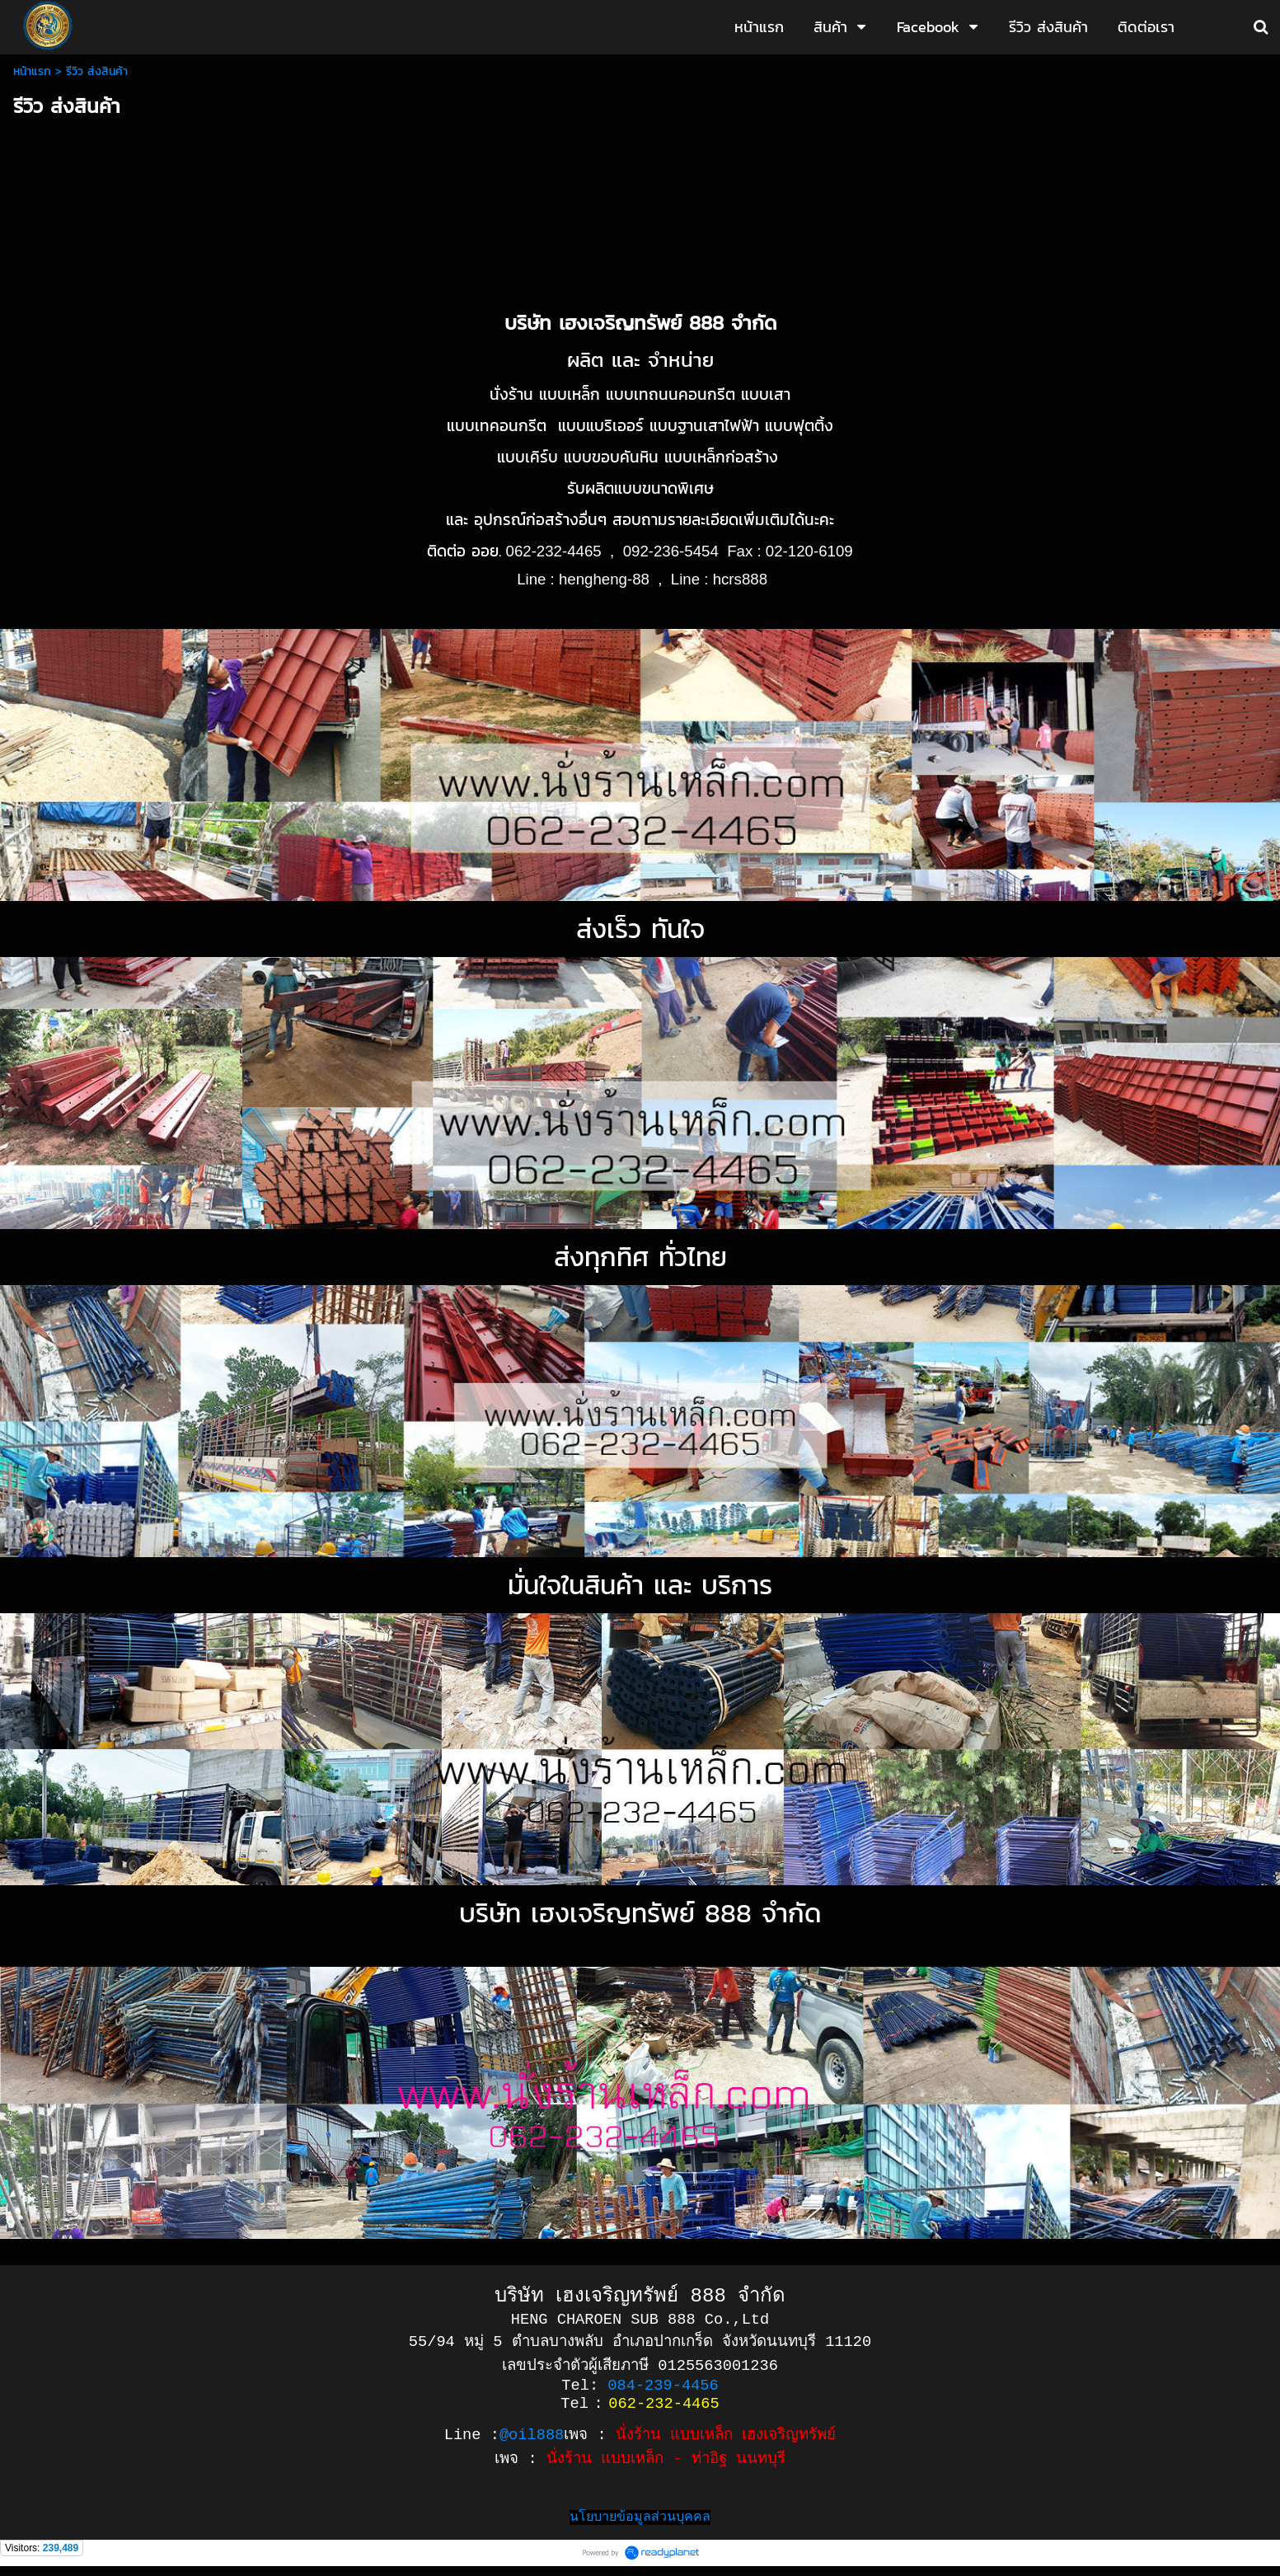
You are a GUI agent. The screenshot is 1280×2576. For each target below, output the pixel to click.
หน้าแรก (32, 71)
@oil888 (531, 2440)
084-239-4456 (662, 2389)
